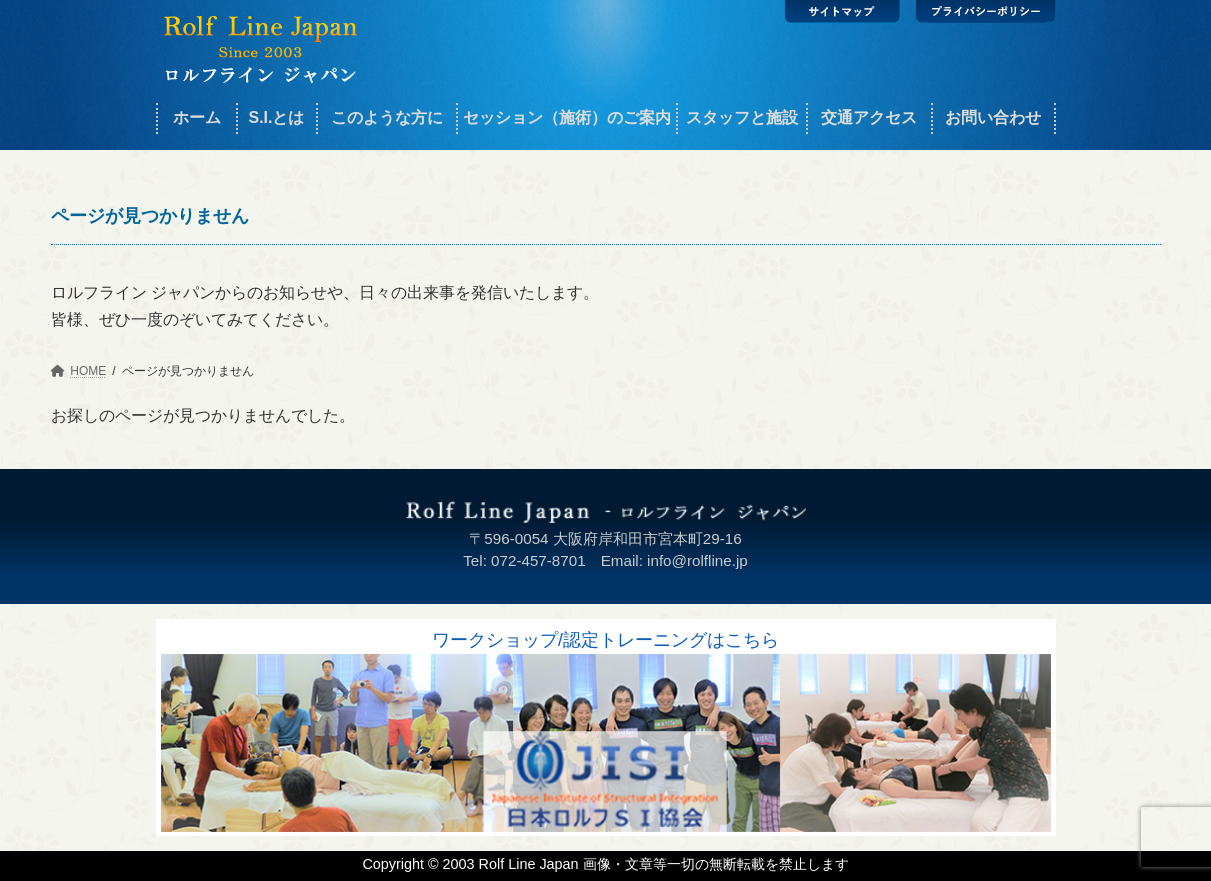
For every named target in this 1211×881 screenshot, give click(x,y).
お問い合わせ (993, 117)
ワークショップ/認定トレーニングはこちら (605, 640)
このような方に (387, 117)
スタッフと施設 (742, 117)
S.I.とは (276, 117)
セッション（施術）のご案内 (567, 117)
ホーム (197, 117)
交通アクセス (869, 117)
